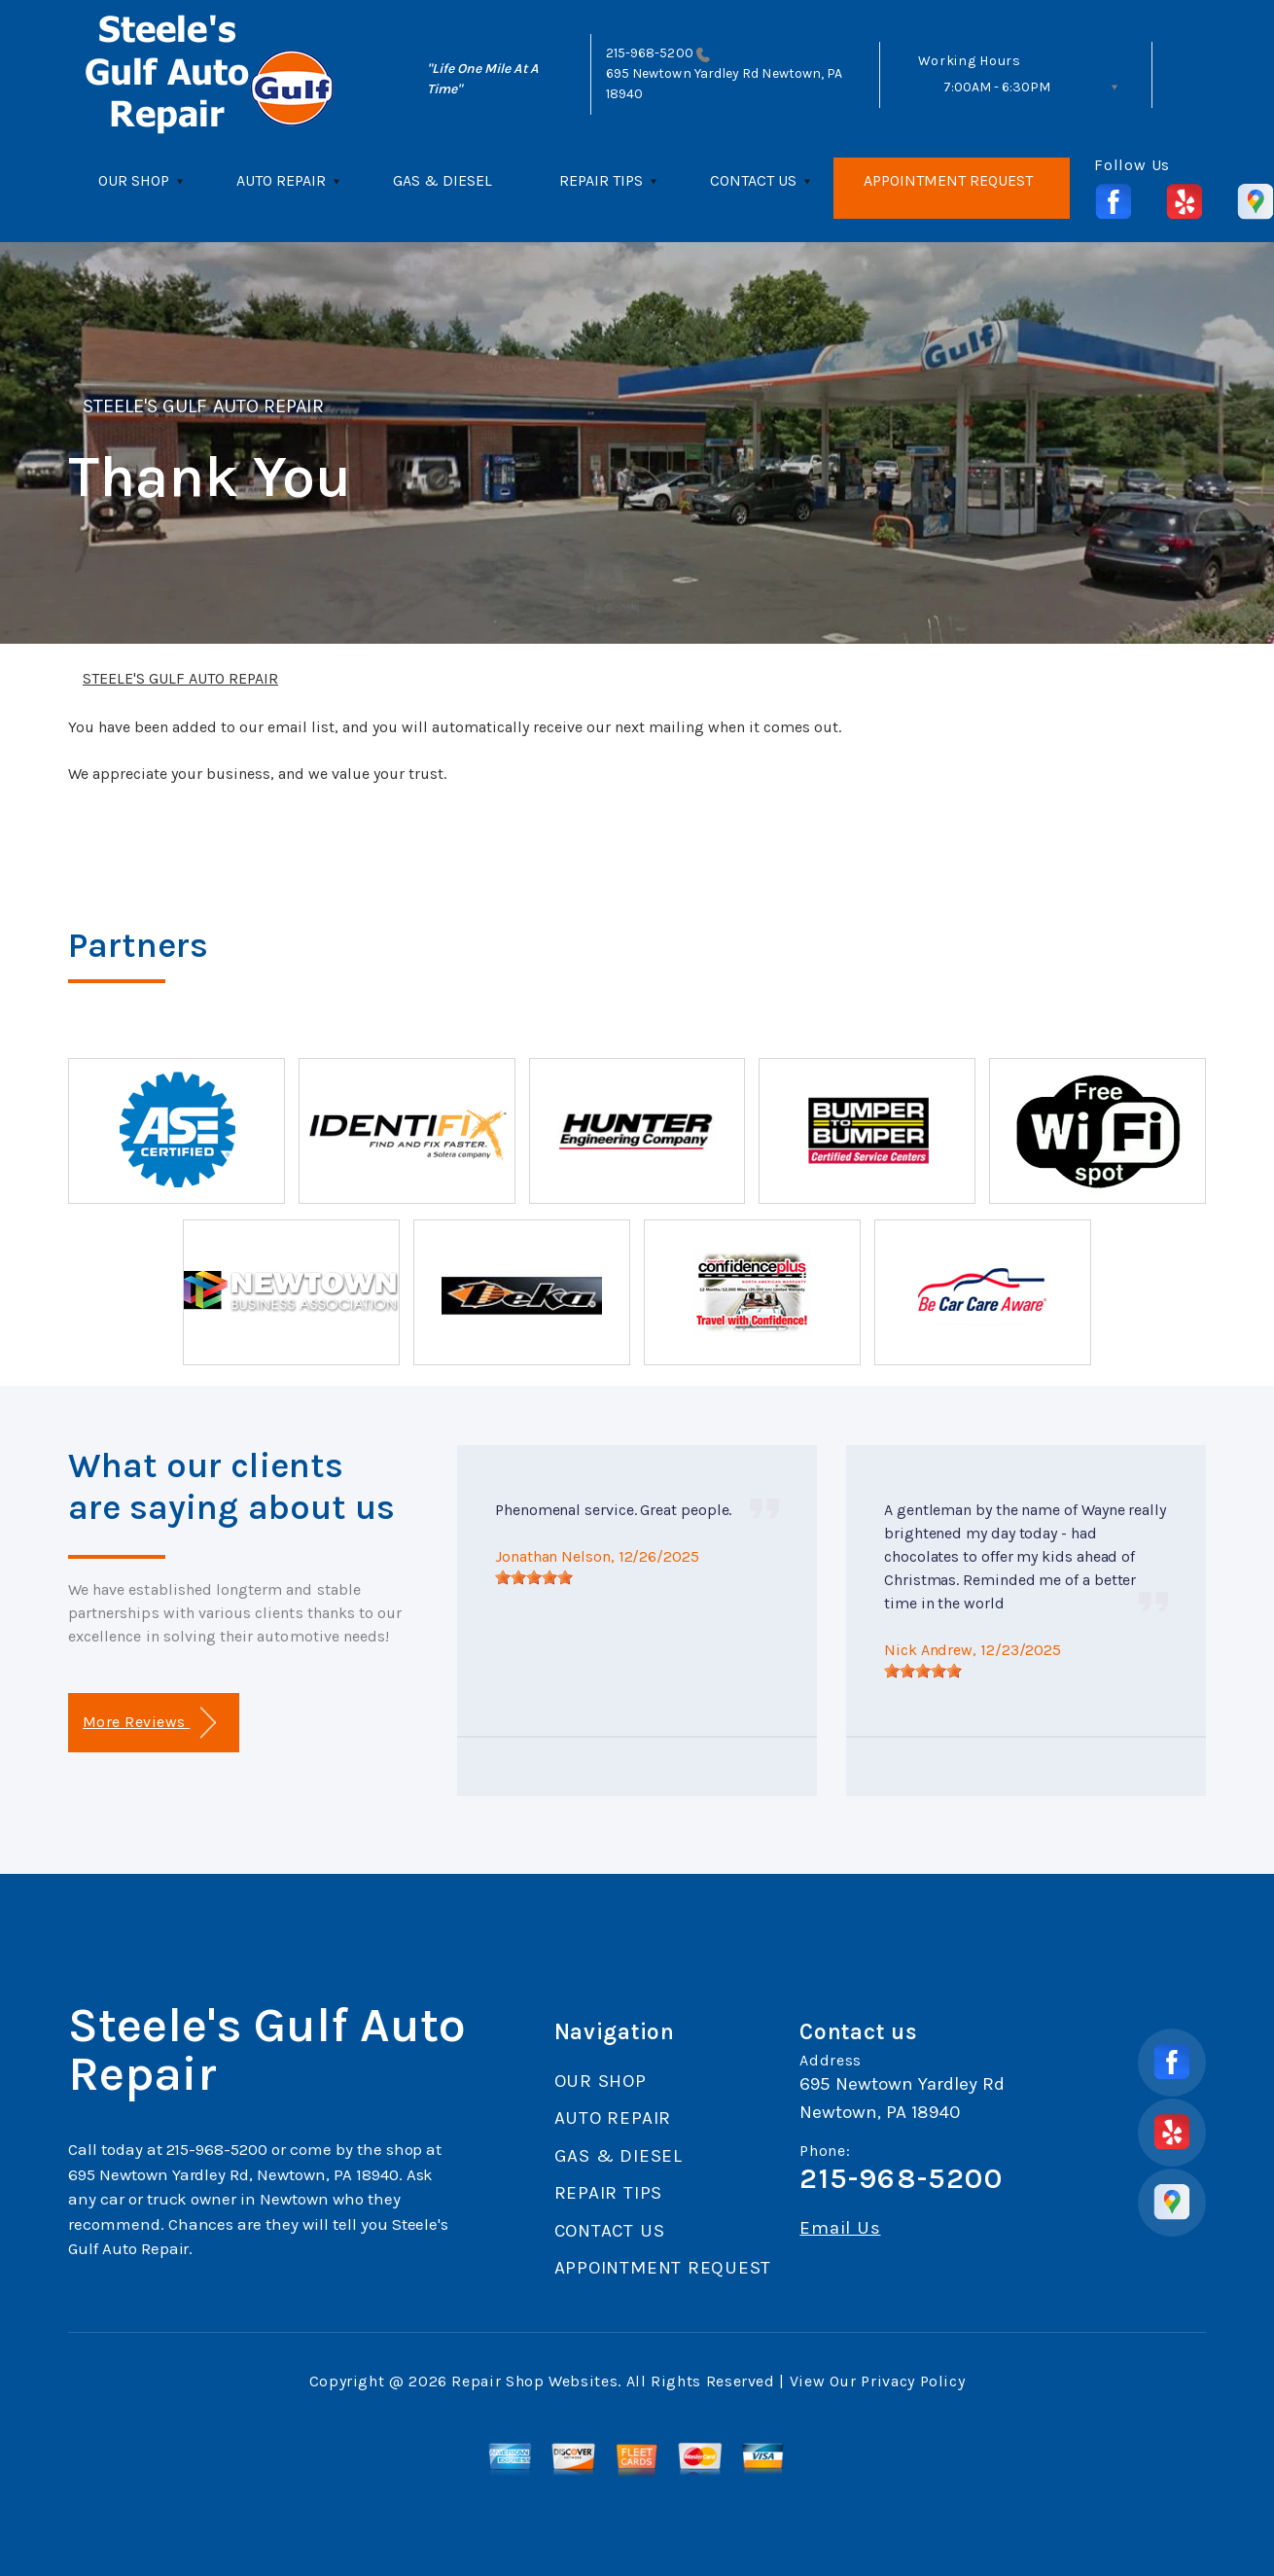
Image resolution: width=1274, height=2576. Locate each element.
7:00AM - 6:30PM (996, 87)
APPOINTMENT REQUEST (948, 180)
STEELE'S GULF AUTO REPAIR (203, 406)
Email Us (839, 2228)
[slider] (534, 1577)
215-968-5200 (649, 53)
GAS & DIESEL (442, 180)
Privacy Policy (913, 2381)
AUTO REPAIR (281, 180)
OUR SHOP (133, 180)
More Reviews (149, 1723)
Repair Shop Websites (534, 2381)
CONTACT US (753, 180)
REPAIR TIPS (601, 180)
